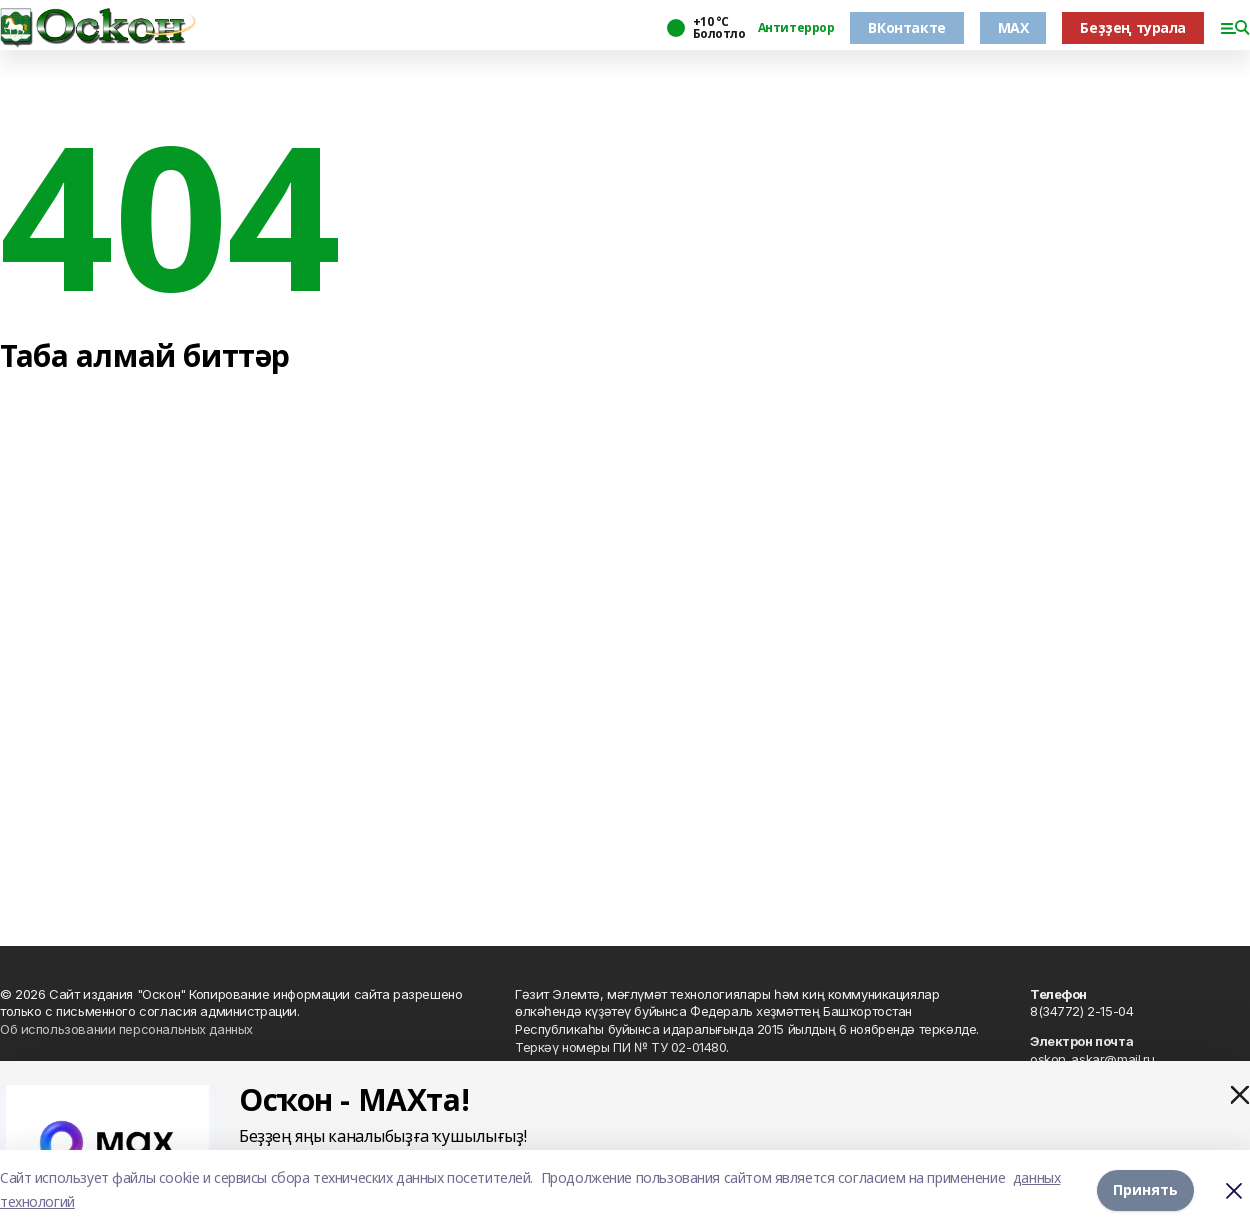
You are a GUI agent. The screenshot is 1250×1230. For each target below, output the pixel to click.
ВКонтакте (906, 27)
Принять (1145, 1189)
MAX (1013, 27)
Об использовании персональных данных (126, 1029)
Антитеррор (796, 28)
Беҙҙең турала (1133, 27)
